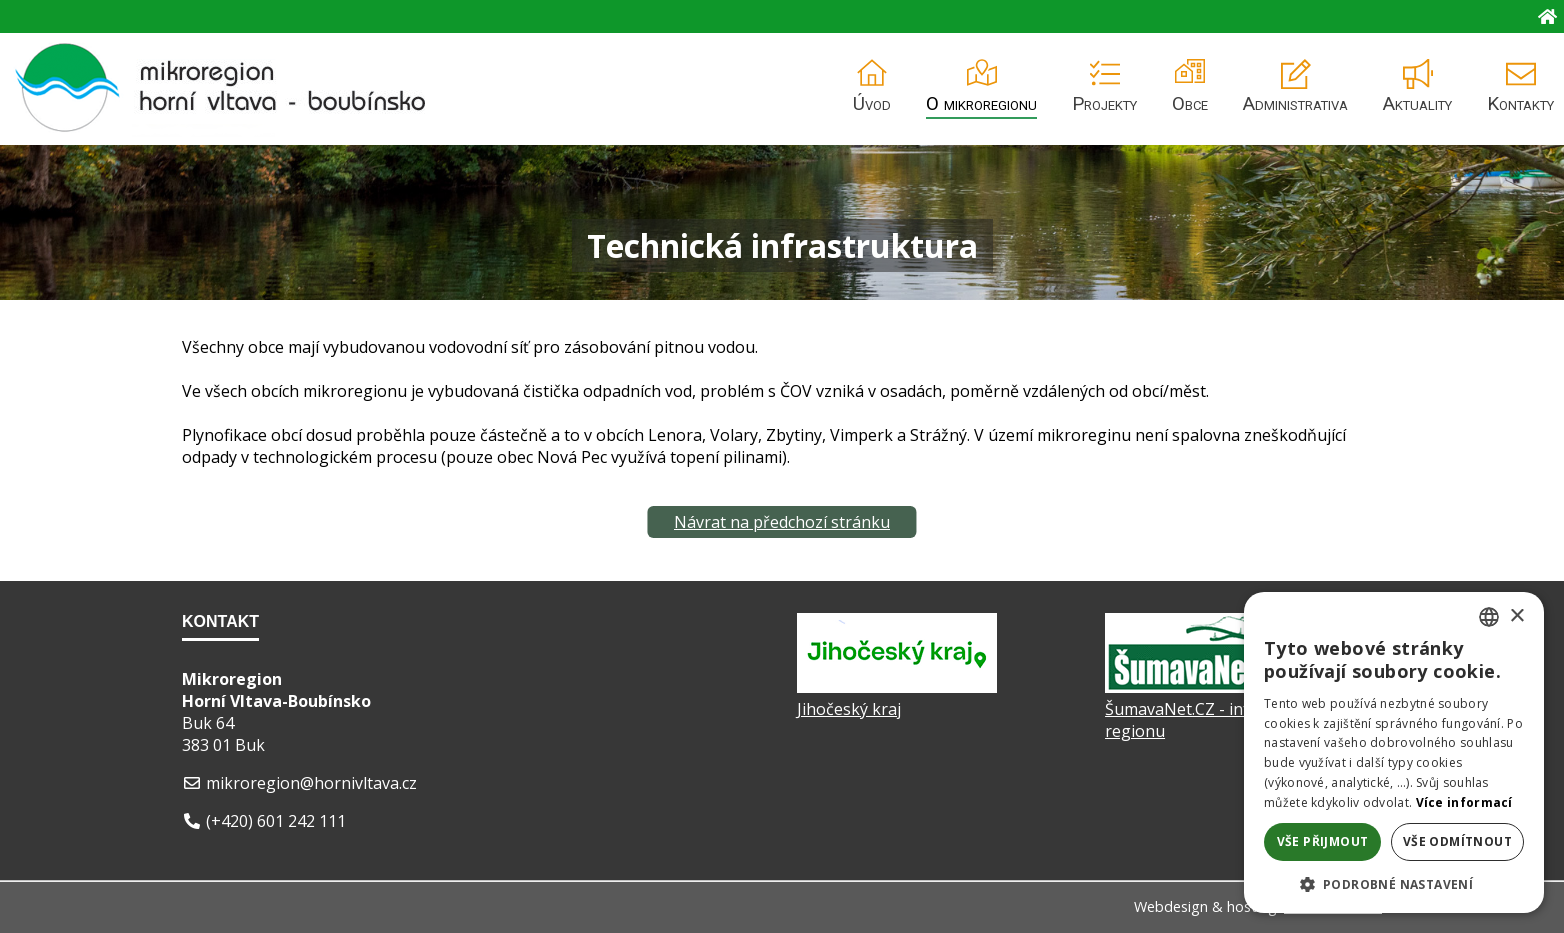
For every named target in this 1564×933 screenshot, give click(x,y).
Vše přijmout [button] (1323, 841)
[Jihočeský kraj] (897, 687)
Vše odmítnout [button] (1457, 841)
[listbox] (1489, 617)
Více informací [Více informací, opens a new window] (1464, 802)
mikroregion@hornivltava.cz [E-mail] (311, 783)
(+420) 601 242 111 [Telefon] (276, 821)
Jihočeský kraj (849, 709)
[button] (1394, 883)
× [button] (1516, 616)
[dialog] (1394, 752)
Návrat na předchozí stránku (782, 522)
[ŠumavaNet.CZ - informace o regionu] (1205, 687)
